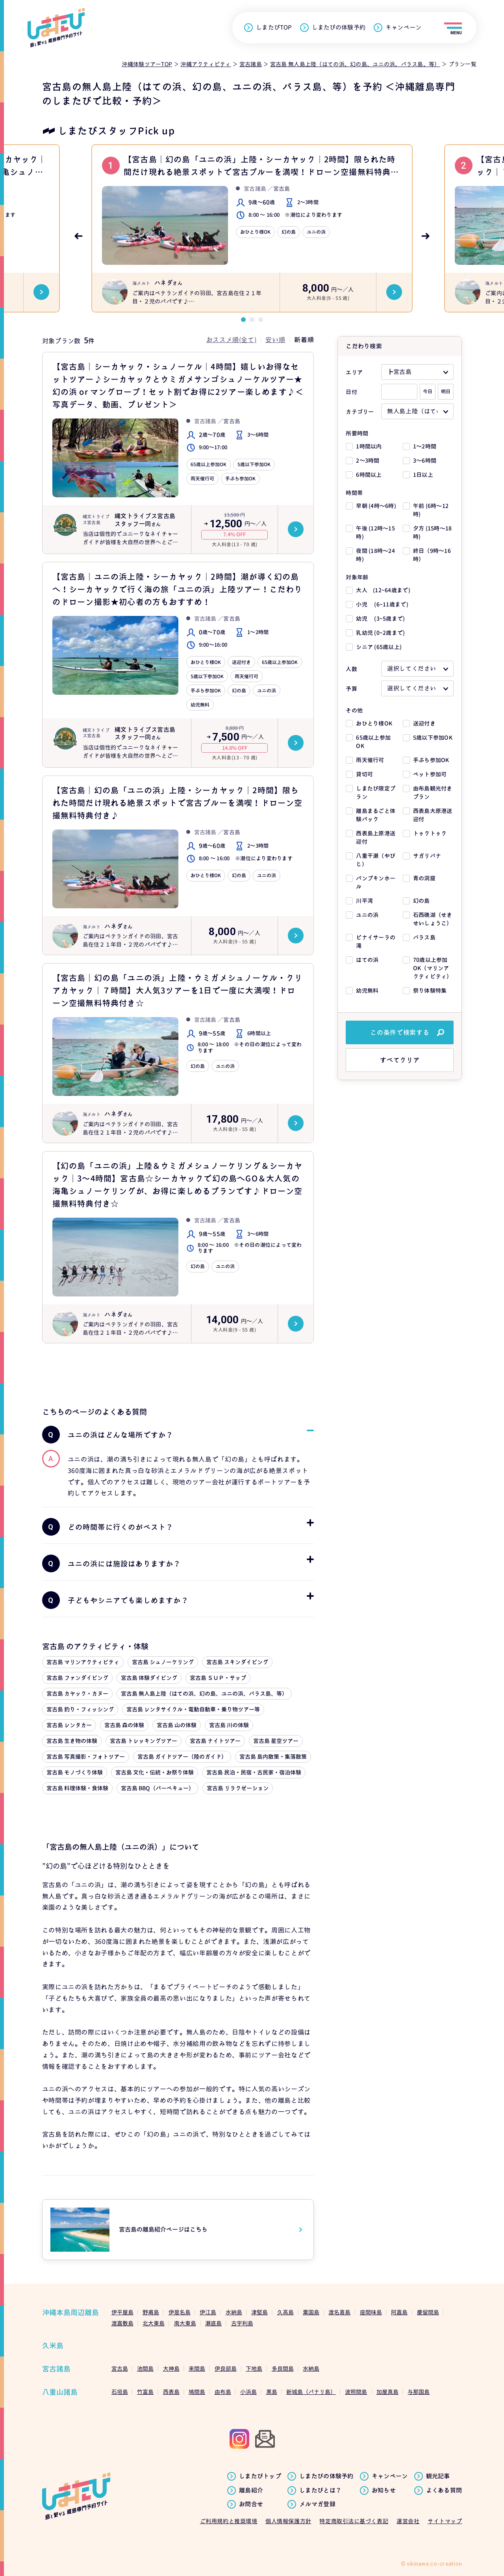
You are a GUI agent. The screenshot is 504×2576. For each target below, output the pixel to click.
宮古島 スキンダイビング (237, 1662)
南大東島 (185, 2323)
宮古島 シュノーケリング (163, 1662)
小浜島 (248, 2392)
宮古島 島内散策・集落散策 (273, 1756)
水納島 (234, 2312)
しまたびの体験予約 (338, 28)
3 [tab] (260, 319)
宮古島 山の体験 (176, 1725)
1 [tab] (243, 319)
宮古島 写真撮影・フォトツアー (85, 1756)
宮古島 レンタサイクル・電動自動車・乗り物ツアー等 (193, 1709)
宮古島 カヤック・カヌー (77, 1693)
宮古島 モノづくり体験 (74, 1772)
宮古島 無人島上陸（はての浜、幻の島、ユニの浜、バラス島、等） (204, 1693)
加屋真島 (387, 2392)
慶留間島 (428, 2312)
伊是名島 (180, 2312)
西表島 (171, 2392)
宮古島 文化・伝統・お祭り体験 (154, 1772)
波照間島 (356, 2392)
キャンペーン (403, 28)
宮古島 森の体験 (124, 1725)
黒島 (271, 2392)
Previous (78, 236)
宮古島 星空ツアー (275, 1741)
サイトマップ (445, 2521)
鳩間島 (197, 2392)
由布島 (223, 2392)
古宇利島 (242, 2323)
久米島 (52, 2346)
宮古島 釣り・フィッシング (80, 1709)
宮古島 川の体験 (229, 1725)
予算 (351, 688)
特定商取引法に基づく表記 (353, 2521)
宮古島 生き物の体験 (71, 1741)
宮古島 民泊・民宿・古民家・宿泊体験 (253, 1772)
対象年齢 (357, 577)
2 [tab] (252, 319)
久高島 (285, 2312)
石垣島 (119, 2392)
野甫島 (151, 2312)
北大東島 (154, 2323)
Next (426, 236)
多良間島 (283, 2368)
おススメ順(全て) (231, 339)
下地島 (254, 2368)
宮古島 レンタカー (69, 1725)
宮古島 (119, 2368)
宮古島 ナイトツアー (215, 1741)
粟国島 (311, 2312)
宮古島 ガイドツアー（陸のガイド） (182, 1756)
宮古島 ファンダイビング (77, 1677)
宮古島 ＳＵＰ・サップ (218, 1677)
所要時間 (357, 433)
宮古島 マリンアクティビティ (82, 1662)
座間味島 (371, 2312)
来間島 (197, 2368)
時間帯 (354, 493)
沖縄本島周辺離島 (70, 2312)
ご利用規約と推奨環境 (229, 2521)
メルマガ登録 (317, 2504)
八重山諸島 (60, 2392)
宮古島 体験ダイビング (149, 1677)
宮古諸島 (56, 2369)
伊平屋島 (122, 2312)
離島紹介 (251, 2490)
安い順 (275, 339)
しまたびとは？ (320, 2490)
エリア (354, 372)
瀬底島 (213, 2323)
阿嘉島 (399, 2312)
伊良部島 (226, 2368)
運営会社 (408, 2521)
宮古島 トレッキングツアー (143, 1741)
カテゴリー (360, 411)
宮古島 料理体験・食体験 (77, 1788)
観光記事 (438, 2476)
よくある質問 (444, 2490)
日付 (351, 392)
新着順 (304, 339)
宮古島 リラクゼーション (238, 1788)
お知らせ (384, 2490)
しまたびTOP (273, 28)
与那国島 (419, 2392)
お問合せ (251, 2504)
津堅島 (259, 2312)
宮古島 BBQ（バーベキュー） (157, 1788)
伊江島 (208, 2312)
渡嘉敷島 (122, 2323)
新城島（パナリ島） (311, 2392)
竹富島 (145, 2392)
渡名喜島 (339, 2312)
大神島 (171, 2368)
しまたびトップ (260, 2476)
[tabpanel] (252, 228)
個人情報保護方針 (288, 2521)
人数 (351, 669)
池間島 (145, 2368)
